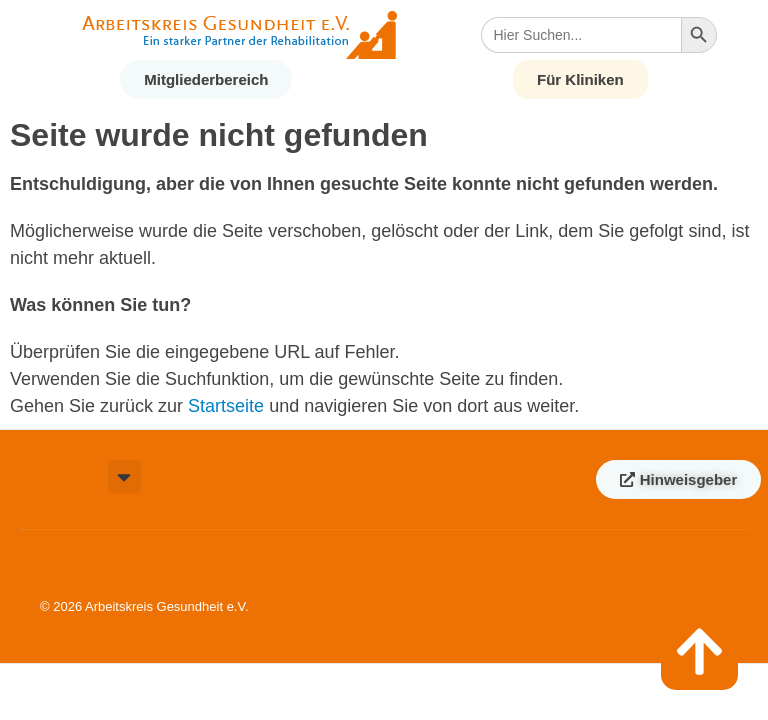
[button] (124, 476)
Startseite (226, 406)
